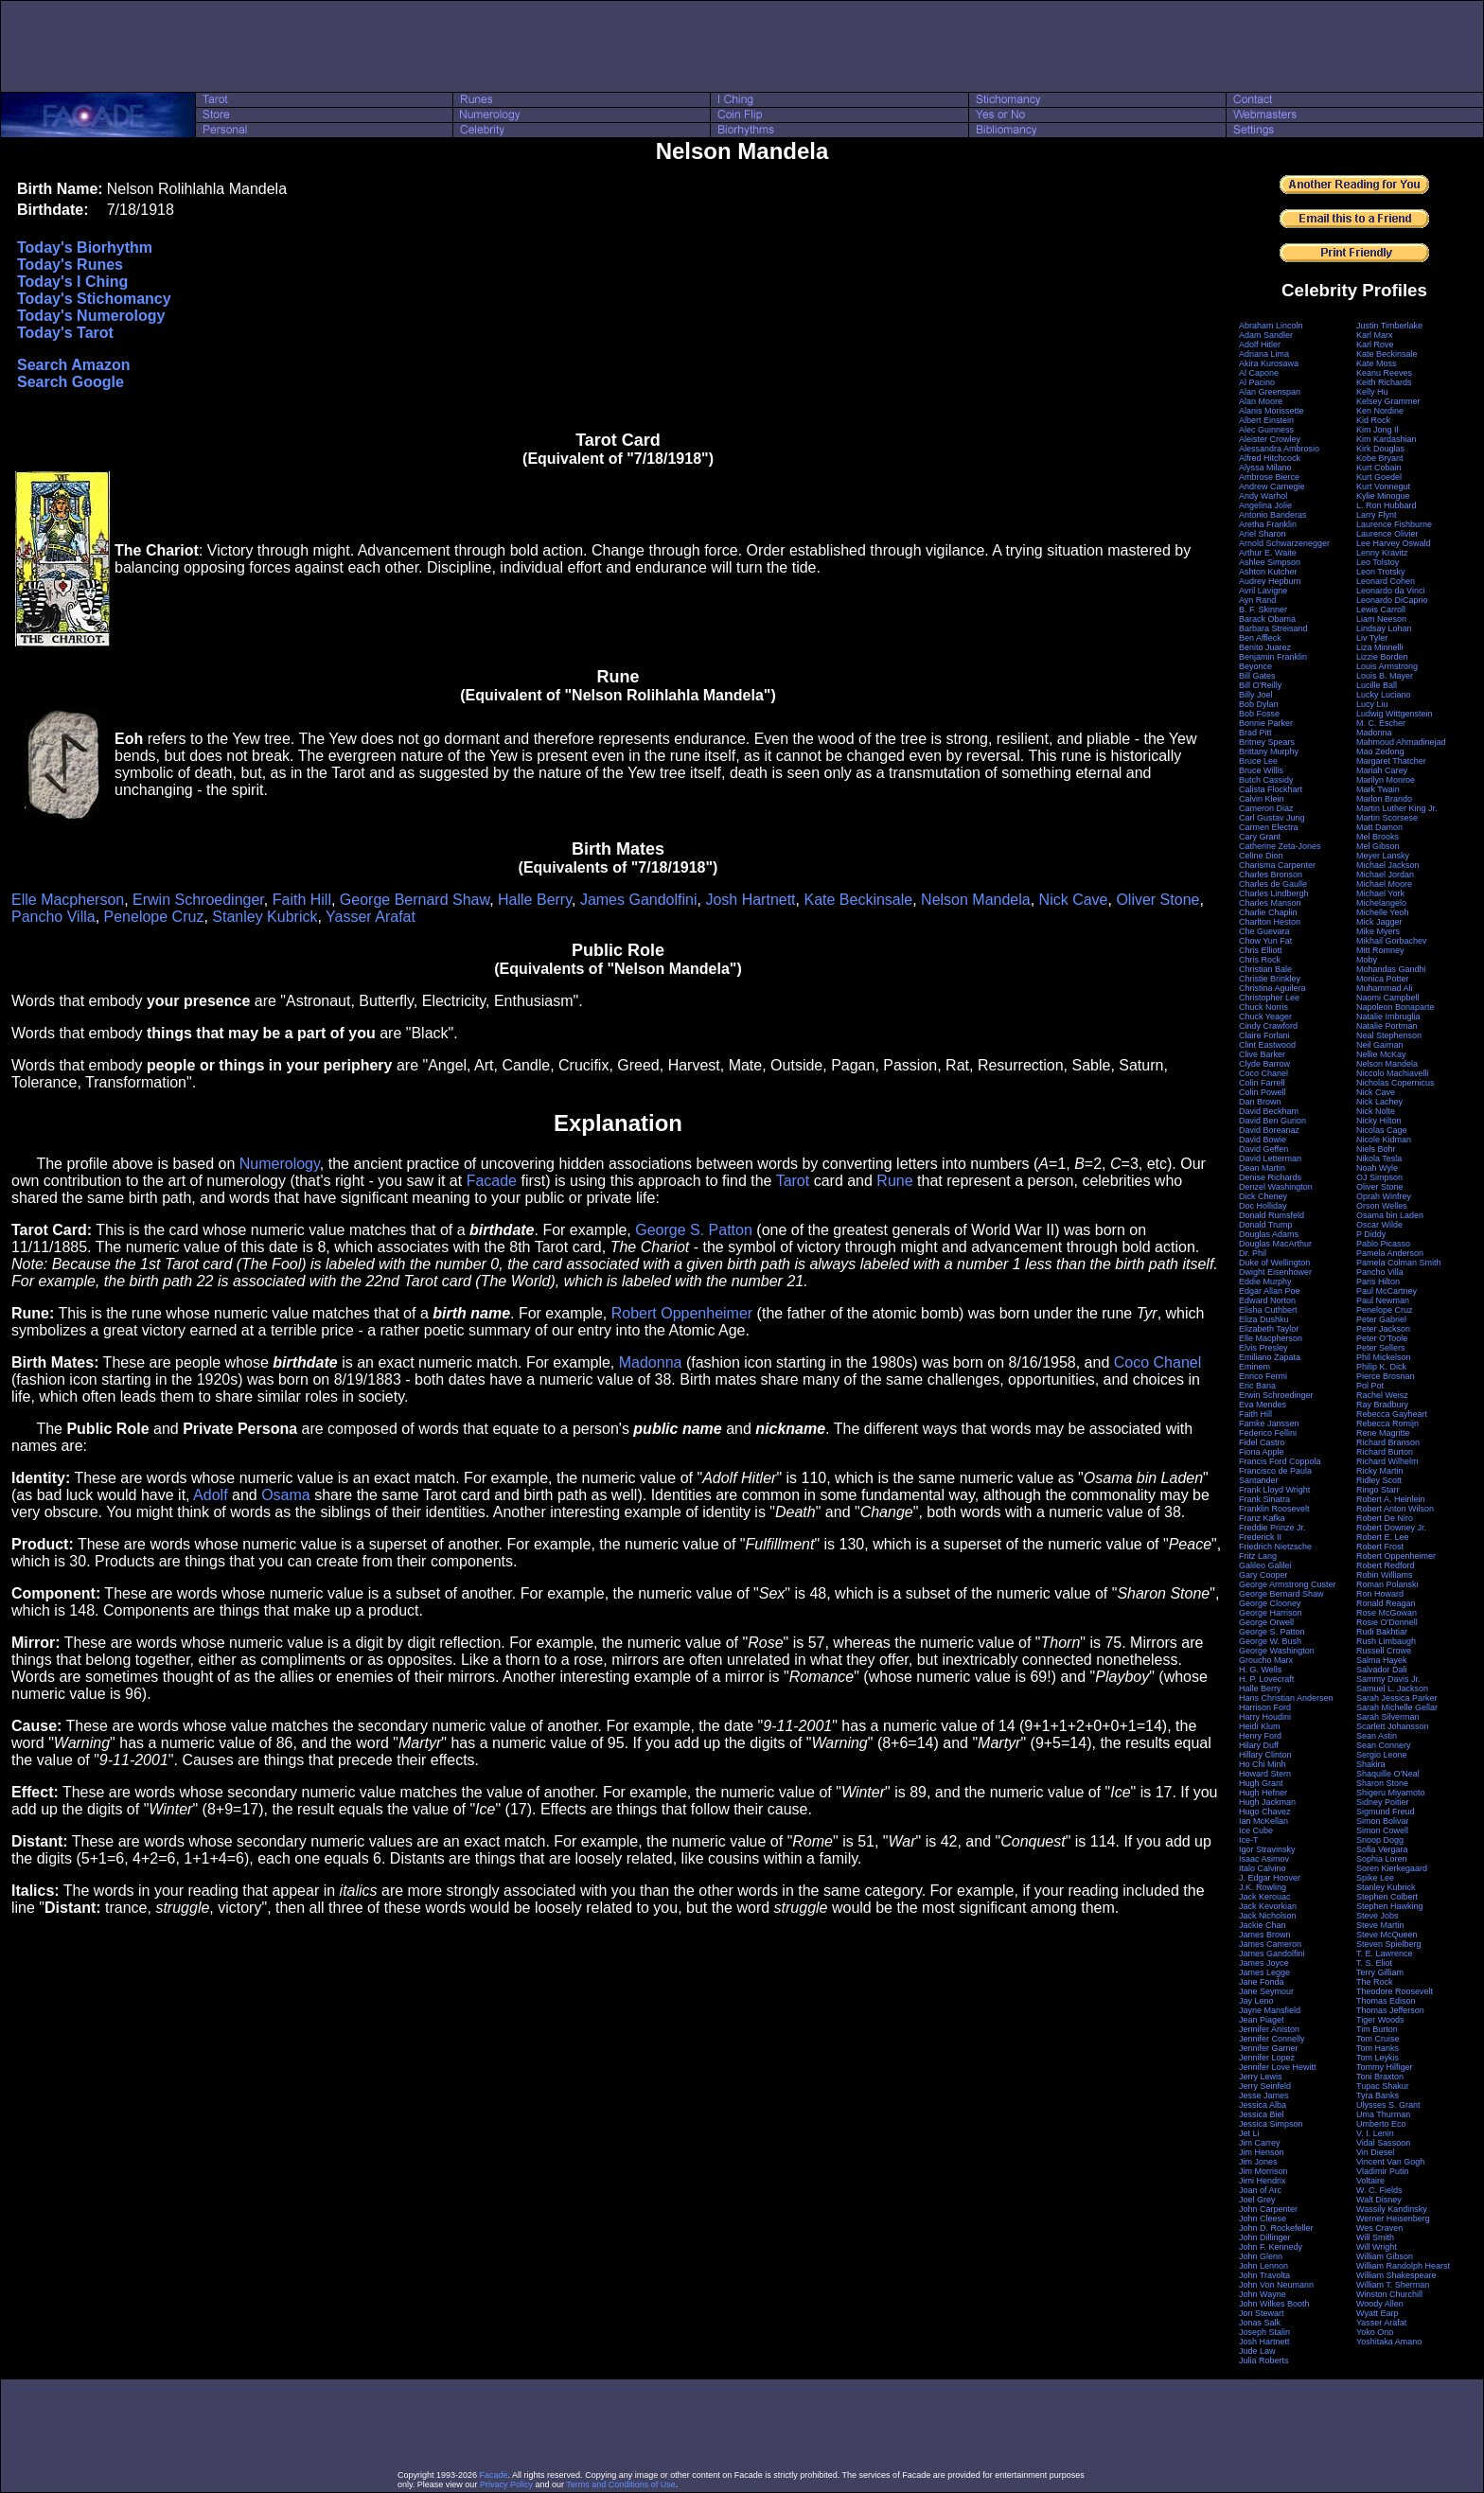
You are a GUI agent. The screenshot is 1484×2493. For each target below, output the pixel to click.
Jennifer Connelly (1272, 2038)
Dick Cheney (1263, 1196)
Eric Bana (1257, 1385)
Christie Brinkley (1269, 978)
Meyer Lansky (1382, 855)
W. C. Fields (1379, 2190)
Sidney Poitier (1382, 1802)
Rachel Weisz (1382, 1395)
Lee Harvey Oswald (1393, 543)
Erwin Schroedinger (198, 900)
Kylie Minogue (1383, 496)
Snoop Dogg (1380, 1840)
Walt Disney (1379, 2199)
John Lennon (1263, 2266)
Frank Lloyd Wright (1274, 1489)
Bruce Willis (1261, 770)
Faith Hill (302, 900)
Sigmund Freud (1385, 1811)
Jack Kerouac (1265, 1896)
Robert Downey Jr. (1391, 1527)
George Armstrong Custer (1287, 1584)
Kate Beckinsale (858, 900)
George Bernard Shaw (414, 900)
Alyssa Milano (1265, 467)
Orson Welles (1381, 1206)
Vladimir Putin (1382, 2171)
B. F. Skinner (1263, 609)
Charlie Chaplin (1268, 912)
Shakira (1371, 1764)
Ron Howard (1380, 1594)
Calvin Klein (1261, 799)
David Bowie (1262, 1139)
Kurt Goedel (1379, 477)
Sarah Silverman (1388, 1717)
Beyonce (1255, 666)
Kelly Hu (1372, 392)
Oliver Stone (1157, 900)
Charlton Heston (1269, 922)
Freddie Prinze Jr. (1272, 1527)
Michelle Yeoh (1382, 912)
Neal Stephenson (1389, 1035)
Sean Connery (1383, 1745)
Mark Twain (1378, 789)
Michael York (1380, 893)
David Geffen (1263, 1149)
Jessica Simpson (1271, 2124)
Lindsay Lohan (1384, 628)
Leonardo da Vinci (1390, 590)
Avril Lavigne (1263, 590)
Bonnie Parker (1266, 723)
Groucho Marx (1266, 1660)
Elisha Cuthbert (1268, 1310)
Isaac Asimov (1264, 1859)
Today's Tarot (65, 333)
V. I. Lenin (1375, 2133)
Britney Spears (1267, 742)
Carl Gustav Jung (1272, 817)
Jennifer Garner (1268, 2048)
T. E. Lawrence (1384, 1953)
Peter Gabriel (1381, 1319)
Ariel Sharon (1262, 534)
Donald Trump (1266, 1224)
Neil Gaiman (1380, 1045)
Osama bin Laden (1389, 1215)
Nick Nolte (1375, 1111)
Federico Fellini (1268, 1433)
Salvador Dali (1381, 1669)
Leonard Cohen (1385, 581)
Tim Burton (1377, 2029)
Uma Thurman (1383, 2114)
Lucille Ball (1376, 685)
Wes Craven (1379, 2228)
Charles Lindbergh (1274, 893)
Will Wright (1376, 2247)
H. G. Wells (1260, 1669)
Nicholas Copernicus (1395, 1082)
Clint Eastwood (1267, 1045)
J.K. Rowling (1262, 1887)
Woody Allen (1380, 2303)
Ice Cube (1256, 1830)
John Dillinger (1265, 2237)
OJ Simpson (1379, 1177)
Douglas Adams (1268, 1234)
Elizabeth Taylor (1268, 1329)
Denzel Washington (1276, 1187)
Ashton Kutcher (1268, 571)
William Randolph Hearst (1403, 2266)
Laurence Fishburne (1394, 524)
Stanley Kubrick (264, 917)
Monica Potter (1382, 978)
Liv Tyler (1371, 638)
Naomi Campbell (1388, 997)
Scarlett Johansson (1392, 1726)
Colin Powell (1262, 1092)
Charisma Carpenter (1277, 865)
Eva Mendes (1262, 1404)
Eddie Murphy (1265, 1281)
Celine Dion (1261, 855)
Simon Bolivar (1382, 1821)
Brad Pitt (1255, 732)
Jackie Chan (1262, 1925)
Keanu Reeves (1384, 373)
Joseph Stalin (1264, 2332)
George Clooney (1270, 1603)
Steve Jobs (1377, 1915)
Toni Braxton (1380, 2076)
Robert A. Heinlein (1390, 1499)
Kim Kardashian (1386, 439)
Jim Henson (1261, 2152)
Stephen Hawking (1389, 1906)
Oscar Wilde (1379, 1224)
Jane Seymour (1266, 1991)
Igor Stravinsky (1267, 1849)
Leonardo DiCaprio (1392, 600)
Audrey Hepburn (1270, 581)
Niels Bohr (1376, 1149)
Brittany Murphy (1268, 751)
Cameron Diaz (1266, 808)
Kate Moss (1376, 363)
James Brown (1265, 1934)
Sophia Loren (1381, 1859)
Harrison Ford (1265, 1707)
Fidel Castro (1262, 1442)
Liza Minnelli (1380, 647)
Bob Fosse (1259, 713)
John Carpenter (1268, 2209)
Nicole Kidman (1383, 1139)
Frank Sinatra (1264, 1499)
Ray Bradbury (1382, 1404)
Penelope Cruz (154, 917)
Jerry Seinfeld (1265, 2086)
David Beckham (1268, 1111)
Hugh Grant (1261, 1783)
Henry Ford (1260, 1736)
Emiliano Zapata (1269, 1357)
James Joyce (1264, 1963)
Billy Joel (1256, 694)
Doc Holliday (1263, 1206)
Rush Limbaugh (1386, 1641)
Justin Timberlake (1389, 325)
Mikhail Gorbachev (1391, 941)
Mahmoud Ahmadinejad (1401, 742)
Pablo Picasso (1383, 1243)
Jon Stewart (1261, 2313)
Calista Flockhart (1270, 789)
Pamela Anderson (1389, 1253)
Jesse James (1264, 2095)
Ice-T (1249, 1840)
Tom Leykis (1377, 2057)
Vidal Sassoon (1383, 2143)
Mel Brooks (1377, 836)
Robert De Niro (1384, 1518)
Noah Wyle (1377, 1168)
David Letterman (1270, 1158)
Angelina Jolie (1265, 505)
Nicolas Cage (1381, 1130)
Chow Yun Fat (1265, 941)
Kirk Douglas (1380, 448)
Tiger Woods (1380, 2019)
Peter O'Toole (1381, 1338)
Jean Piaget (1261, 2019)
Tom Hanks (1377, 2048)
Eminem (1254, 1366)
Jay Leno (1256, 2001)
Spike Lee (1375, 1878)
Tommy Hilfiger (1384, 2067)
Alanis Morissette (1271, 411)
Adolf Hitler (1260, 344)
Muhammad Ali (1384, 988)
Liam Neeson (1381, 619)
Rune (894, 1181)
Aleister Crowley (1269, 439)
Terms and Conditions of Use (621, 2484)
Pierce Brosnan (1385, 1376)
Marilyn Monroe (1385, 780)
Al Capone (1259, 373)
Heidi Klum (1260, 1726)
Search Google (70, 382)
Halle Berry (535, 900)
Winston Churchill (1389, 2294)
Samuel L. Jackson (1392, 1688)
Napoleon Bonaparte (1395, 1007)
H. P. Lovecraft (1266, 1679)
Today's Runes (70, 264)
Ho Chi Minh (1262, 1764)
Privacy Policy (506, 2484)
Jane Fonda (1261, 1982)
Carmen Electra (1268, 827)
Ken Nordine (1380, 411)
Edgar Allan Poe (1269, 1291)
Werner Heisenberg (1393, 2218)
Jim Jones (1258, 2161)
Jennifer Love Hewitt (1277, 2067)
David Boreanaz (1269, 1130)
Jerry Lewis (1260, 2076)
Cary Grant (1260, 836)
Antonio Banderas (1273, 515)
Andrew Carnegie (1272, 486)
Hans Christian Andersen (1286, 1698)
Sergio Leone (1381, 1754)
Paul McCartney (1386, 1291)
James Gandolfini (639, 900)
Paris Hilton (1378, 1281)
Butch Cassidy (1266, 780)
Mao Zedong (1380, 751)
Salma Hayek (1381, 1660)
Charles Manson (1270, 903)
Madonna (650, 1362)
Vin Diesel (1375, 2152)
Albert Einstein (1266, 420)
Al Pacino (1257, 382)
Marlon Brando (1384, 799)
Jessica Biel (1261, 2114)
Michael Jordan (1385, 874)
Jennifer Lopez (1267, 2057)
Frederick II (1260, 1537)
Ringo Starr (1378, 1489)
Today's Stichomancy (94, 299)
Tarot (793, 1181)
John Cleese (1262, 2218)
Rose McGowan (1386, 1613)
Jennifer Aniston (1269, 2029)
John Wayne (1262, 2294)
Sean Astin (1376, 1736)
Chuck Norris (1263, 1007)
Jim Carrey (1260, 2143)
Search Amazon (73, 365)
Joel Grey (1257, 2199)
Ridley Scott (1379, 1480)
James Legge (1264, 1972)
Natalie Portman (1387, 1026)
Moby (1366, 959)
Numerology (279, 1164)
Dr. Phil (1252, 1253)
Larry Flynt (1376, 515)
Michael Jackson (1388, 865)
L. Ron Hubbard (1386, 505)
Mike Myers (1378, 931)
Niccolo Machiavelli (1392, 1073)
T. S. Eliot (1374, 1963)
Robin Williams (1384, 1575)
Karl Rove (1375, 344)
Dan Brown (1260, 1101)
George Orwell (1266, 1622)
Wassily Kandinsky (1391, 2209)
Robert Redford (1385, 1565)
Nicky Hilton (1379, 1120)
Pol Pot (1370, 1385)
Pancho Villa (53, 917)
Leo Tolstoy (1377, 562)
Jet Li (1249, 2133)
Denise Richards (1270, 1177)
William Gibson (1384, 2256)
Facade (492, 1181)
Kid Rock (1373, 420)
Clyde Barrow (1264, 1064)
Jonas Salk (1260, 2322)
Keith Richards (1384, 382)
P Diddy (1371, 1234)
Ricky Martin (1380, 1471)
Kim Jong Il (1377, 429)
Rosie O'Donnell (1387, 1622)
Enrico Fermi (1263, 1376)
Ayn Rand (1257, 600)
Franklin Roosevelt (1274, 1508)
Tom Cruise (1378, 2038)
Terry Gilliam (1380, 1972)
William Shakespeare (1396, 2275)
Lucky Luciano (1383, 694)
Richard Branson (1388, 1442)
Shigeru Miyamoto (1390, 1792)
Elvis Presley (1263, 1348)
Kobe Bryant (1380, 458)
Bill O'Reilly (1260, 685)
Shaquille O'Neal (1388, 1773)
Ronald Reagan (1386, 1603)
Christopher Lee (1269, 997)
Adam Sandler (1266, 335)
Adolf (210, 1495)
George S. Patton (693, 1230)
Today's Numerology (91, 316)
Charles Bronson (1270, 874)
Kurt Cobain (1379, 467)
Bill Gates (1257, 676)
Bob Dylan (1259, 704)
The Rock (1374, 1982)
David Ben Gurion (1272, 1120)
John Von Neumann (1276, 2285)
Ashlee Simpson (1269, 562)
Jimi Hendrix (1262, 2180)
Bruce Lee (1258, 761)
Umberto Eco (1381, 2124)
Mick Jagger (1379, 922)
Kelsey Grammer (1388, 401)
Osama (285, 1495)
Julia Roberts (1264, 2360)
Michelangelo (1381, 903)
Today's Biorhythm (84, 247)
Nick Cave (1073, 900)
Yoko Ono (1374, 2332)
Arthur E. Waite (1268, 552)
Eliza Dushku (1264, 1319)
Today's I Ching (72, 282)
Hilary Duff (1259, 1745)
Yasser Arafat (370, 917)
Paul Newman (1382, 1300)
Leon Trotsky (1380, 571)
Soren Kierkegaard (1391, 1868)
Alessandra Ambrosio (1279, 448)
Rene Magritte (1383, 1433)
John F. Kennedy (1270, 2247)
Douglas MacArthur (1275, 1243)
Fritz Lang (1258, 1556)
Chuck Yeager (1265, 1016)
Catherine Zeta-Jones (1280, 846)
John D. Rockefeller (1276, 2228)
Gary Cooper (1263, 1575)
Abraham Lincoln (1271, 325)
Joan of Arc (1260, 2190)
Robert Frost (1380, 1546)
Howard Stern (1265, 1773)
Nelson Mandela (976, 900)
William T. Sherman (1392, 2285)
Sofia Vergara (1382, 1849)
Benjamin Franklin (1273, 657)
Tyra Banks (1377, 2095)
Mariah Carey (1381, 770)
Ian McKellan (1263, 1821)
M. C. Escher (1380, 723)
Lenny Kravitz (1382, 552)
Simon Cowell (1382, 1830)
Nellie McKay (1381, 1054)
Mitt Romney (1380, 950)
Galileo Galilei (1265, 1565)
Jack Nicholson (1268, 1915)
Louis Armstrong (1387, 666)
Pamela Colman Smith (1398, 1262)
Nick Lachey (1379, 1101)
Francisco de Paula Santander (1275, 1475)
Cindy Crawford (1268, 1026)
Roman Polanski (1387, 1584)
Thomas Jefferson (1390, 2010)
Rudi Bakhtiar (1381, 1631)
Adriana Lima (1264, 354)
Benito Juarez (1265, 647)
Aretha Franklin (1268, 524)
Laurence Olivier (1387, 534)
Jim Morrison (1263, 2171)
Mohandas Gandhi (1391, 969)
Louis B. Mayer (1384, 676)
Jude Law (1257, 2351)
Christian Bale (1265, 969)
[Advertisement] (742, 46)
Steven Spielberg (1389, 1944)
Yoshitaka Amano (1389, 2341)
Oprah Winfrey (1383, 1196)
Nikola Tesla (1379, 1158)
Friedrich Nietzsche (1275, 1546)
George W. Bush (1270, 1641)
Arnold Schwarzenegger (1284, 543)
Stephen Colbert (1387, 1896)
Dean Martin (1262, 1168)
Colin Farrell (1262, 1082)
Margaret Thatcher (1391, 761)
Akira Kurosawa (1268, 363)
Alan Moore (1260, 401)
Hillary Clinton (1265, 1754)
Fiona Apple (1261, 1452)
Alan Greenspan (1269, 392)
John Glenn (1260, 2256)
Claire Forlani (1264, 1035)
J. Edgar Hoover (1269, 1878)
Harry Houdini (1265, 1717)
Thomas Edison (1386, 2001)
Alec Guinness (1266, 429)
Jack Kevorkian (1268, 1906)
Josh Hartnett (750, 900)
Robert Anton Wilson (1395, 1508)
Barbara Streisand (1273, 628)
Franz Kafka (1262, 1518)
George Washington (1277, 1650)
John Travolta (1264, 2275)
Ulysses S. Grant (1388, 2105)
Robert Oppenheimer (681, 1313)
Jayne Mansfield (1269, 2010)
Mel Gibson (1378, 846)
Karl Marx (1374, 335)
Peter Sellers (1380, 1348)
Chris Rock (1260, 959)
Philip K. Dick (1381, 1366)
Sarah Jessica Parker (1397, 1698)
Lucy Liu (1372, 704)
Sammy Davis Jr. (1388, 1679)
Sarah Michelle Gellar (1397, 1707)
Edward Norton (1267, 1300)
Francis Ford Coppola (1280, 1461)
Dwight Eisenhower (1275, 1272)
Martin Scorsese (1387, 817)
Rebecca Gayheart (1391, 1414)
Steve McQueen (1387, 1934)
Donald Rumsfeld (1271, 1215)
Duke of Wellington (1274, 1262)
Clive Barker (1262, 1054)
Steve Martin (1380, 1925)
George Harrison (1270, 1613)
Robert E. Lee (1382, 1537)
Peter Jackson (1383, 1329)
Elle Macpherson (67, 900)
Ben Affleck (1260, 638)
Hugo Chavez (1265, 1811)
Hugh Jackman (1267, 1802)
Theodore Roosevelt (1394, 1991)
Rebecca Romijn (1387, 1423)
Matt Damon (1379, 827)
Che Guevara (1264, 931)
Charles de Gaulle (1273, 884)
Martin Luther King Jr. (1397, 808)
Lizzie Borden (1382, 657)
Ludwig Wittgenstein (1394, 713)
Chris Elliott (1260, 950)
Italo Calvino (1262, 1868)
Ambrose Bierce (1269, 477)
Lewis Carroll (1380, 609)
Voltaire (1370, 2180)
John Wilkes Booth (1274, 2303)
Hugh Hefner (1263, 1792)
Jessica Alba (1262, 2105)
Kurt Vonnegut (1383, 486)
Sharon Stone (1382, 1783)
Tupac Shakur (1382, 2086)
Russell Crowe (1383, 1650)
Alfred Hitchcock (1269, 458)
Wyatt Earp (1377, 2313)
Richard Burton (1384, 1452)
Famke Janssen (1269, 1423)
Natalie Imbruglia (1388, 1016)
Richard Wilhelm (1387, 1461)
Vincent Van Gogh (1390, 2161)
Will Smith (1375, 2237)
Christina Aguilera (1272, 988)
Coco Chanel (1158, 1362)
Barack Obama (1267, 619)
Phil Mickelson (1383, 1357)
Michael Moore (1384, 884)
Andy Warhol (1263, 496)
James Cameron (1270, 1944)
